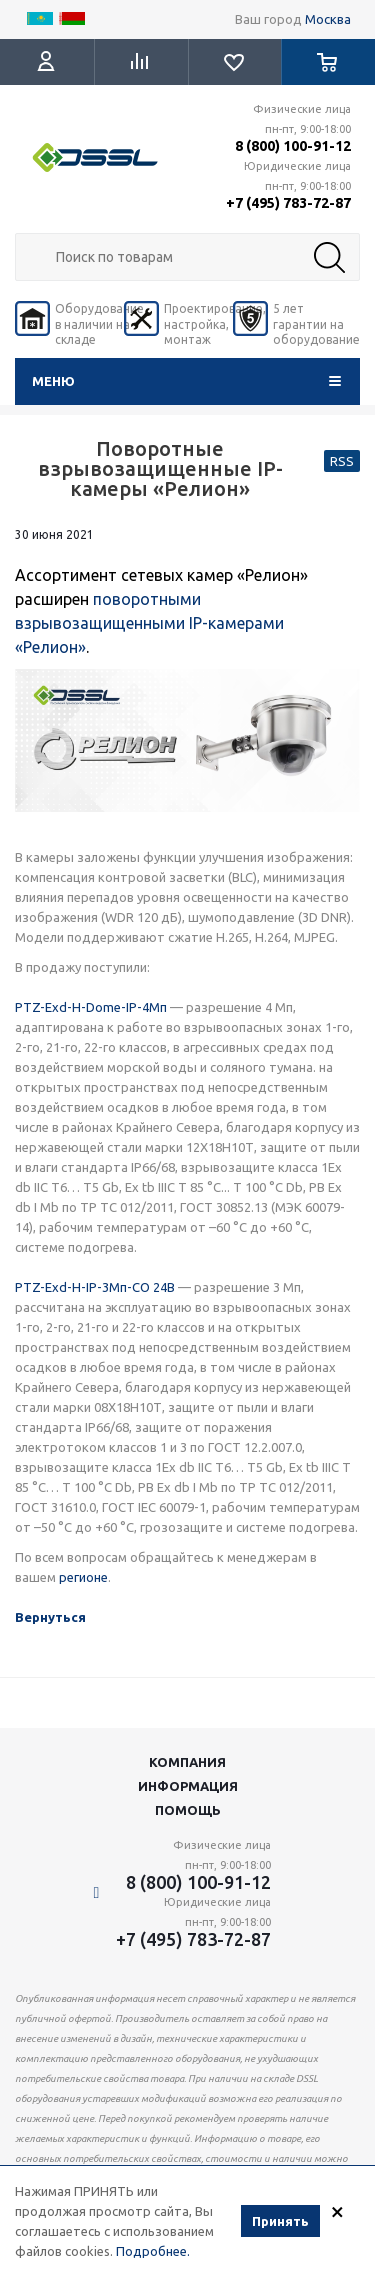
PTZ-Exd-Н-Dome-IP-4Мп (91, 1007)
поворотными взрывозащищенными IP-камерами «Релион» (149, 623)
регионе (83, 1577)
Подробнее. (153, 2251)
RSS (342, 461)
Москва (328, 19)
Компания (187, 1762)
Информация (188, 1786)
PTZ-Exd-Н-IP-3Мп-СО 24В (95, 1287)
